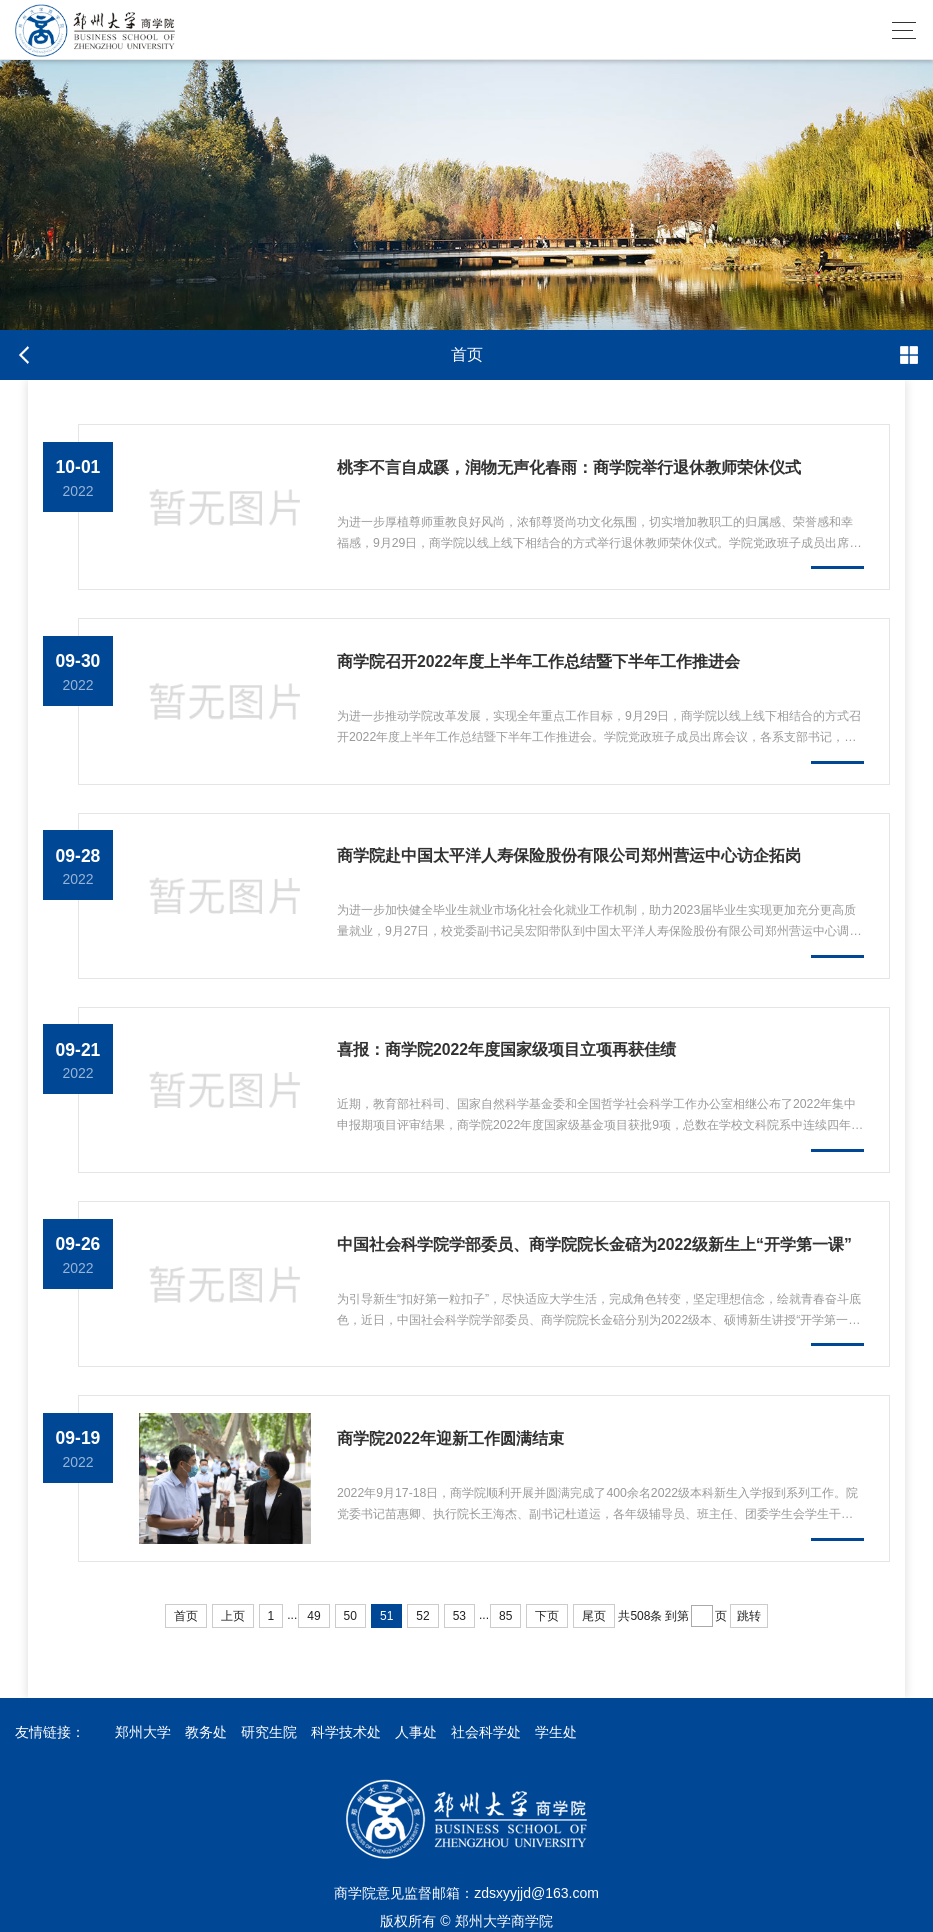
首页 (186, 1616)
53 (459, 1616)
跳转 (749, 1616)
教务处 (206, 1732)
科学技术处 (346, 1732)
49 (313, 1616)
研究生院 (269, 1732)
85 (505, 1616)
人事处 (416, 1732)
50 (350, 1616)
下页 (547, 1616)
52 (422, 1616)
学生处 (556, 1732)
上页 (233, 1616)
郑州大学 (143, 1732)
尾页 (594, 1616)
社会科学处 (486, 1732)
